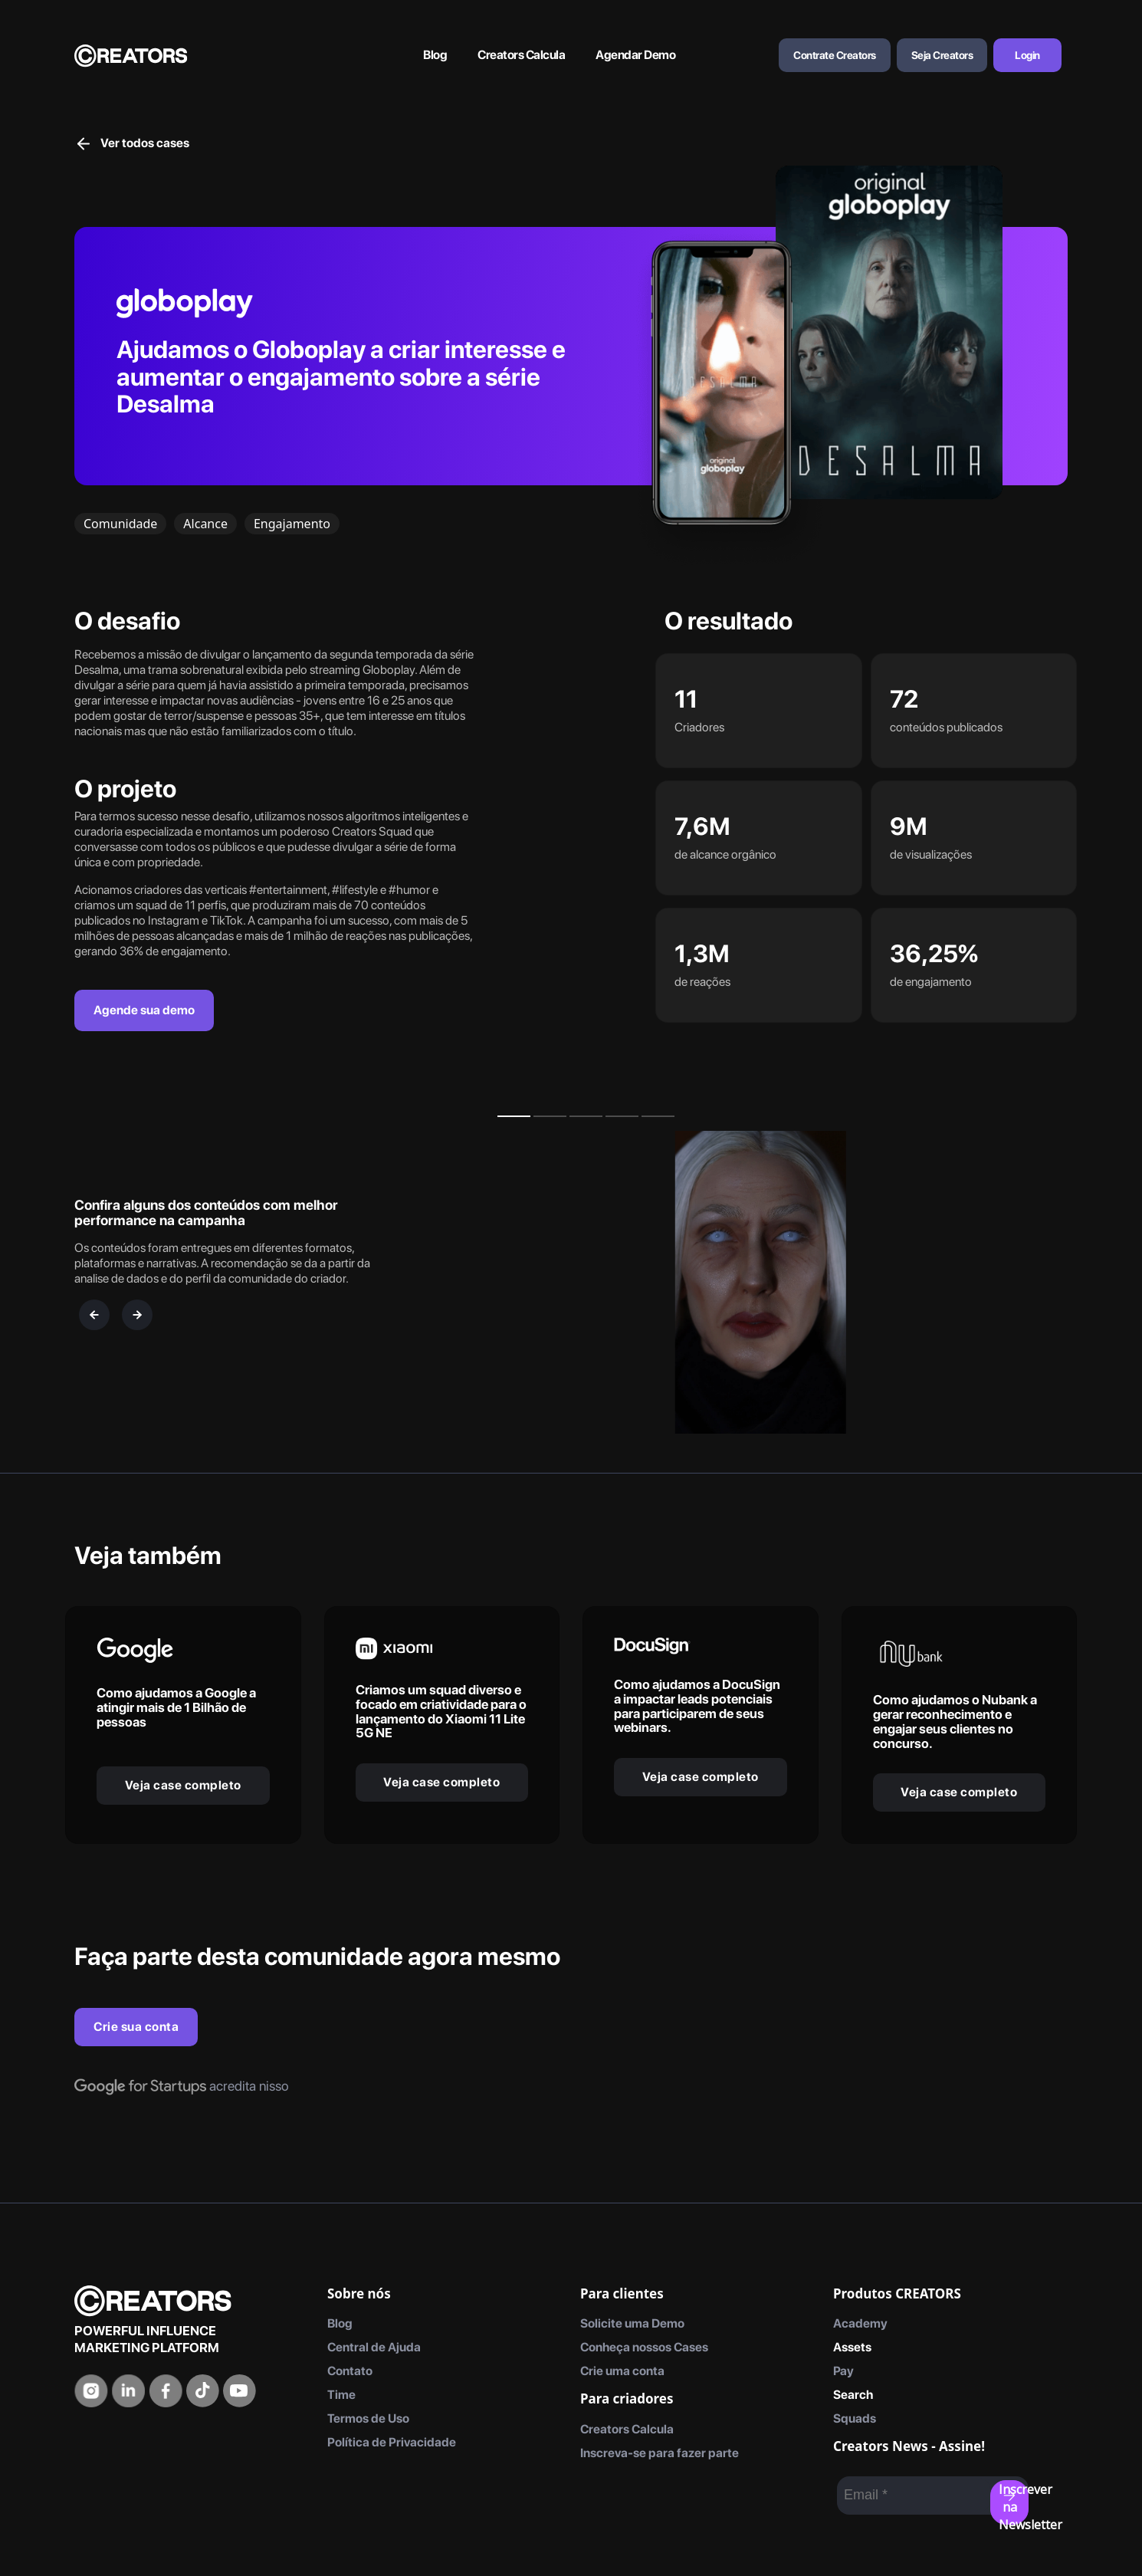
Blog (435, 55)
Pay (843, 2371)
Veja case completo (183, 1785)
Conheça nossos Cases (644, 2347)
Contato (349, 2371)
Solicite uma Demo (632, 2323)
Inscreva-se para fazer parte (659, 2453)
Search (853, 2394)
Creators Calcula (521, 55)
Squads (854, 2418)
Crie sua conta (136, 2026)
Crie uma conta (622, 2371)
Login (1027, 55)
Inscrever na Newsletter (1014, 2503)
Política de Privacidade (391, 2442)
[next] (137, 1315)
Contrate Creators (834, 55)
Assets (852, 2347)
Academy (860, 2323)
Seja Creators (942, 55)
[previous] (94, 1315)
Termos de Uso (368, 2418)
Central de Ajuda (374, 2347)
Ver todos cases (131, 143)
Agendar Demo (635, 55)
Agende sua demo (144, 1010)
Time (341, 2394)
